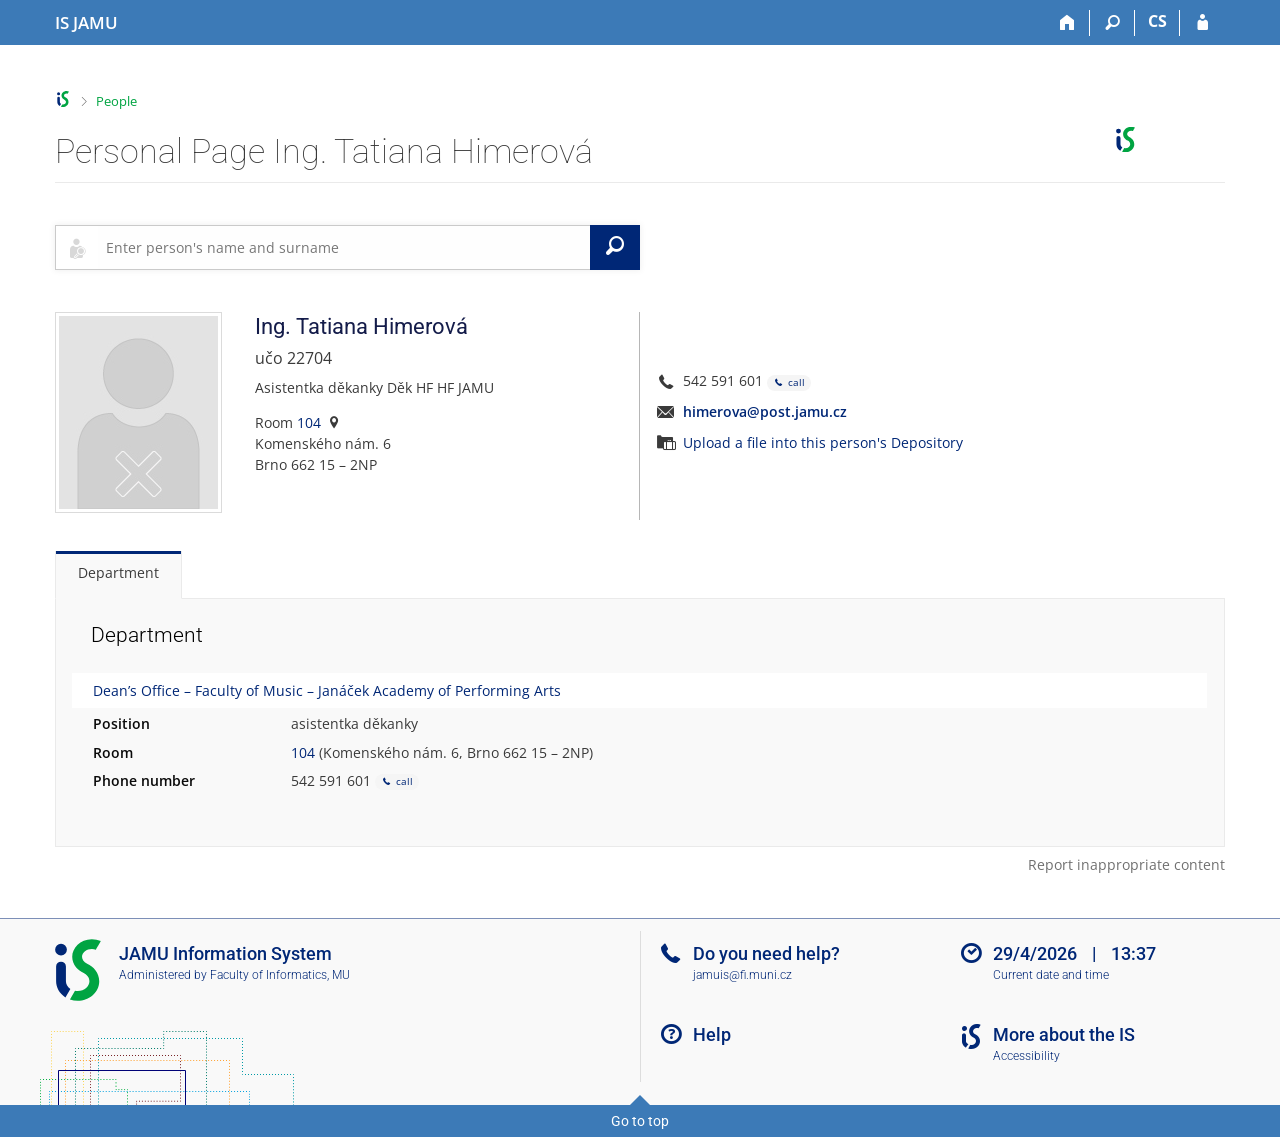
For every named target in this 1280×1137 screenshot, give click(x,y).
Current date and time (1051, 975)
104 (309, 422)
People (116, 101)
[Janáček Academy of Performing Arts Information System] (86, 23)
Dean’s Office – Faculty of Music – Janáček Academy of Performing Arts (327, 690)
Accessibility (1026, 1056)
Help (712, 1034)
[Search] (1112, 23)
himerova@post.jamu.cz (765, 411)
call (789, 382)
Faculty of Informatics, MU (280, 975)
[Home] (1067, 23)
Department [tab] (118, 572)
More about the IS (1064, 1034)
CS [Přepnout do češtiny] (1157, 21)
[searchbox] (344, 247)
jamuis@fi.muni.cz (742, 975)
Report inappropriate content (1126, 864)
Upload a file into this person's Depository (823, 442)
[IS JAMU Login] (1202, 23)
